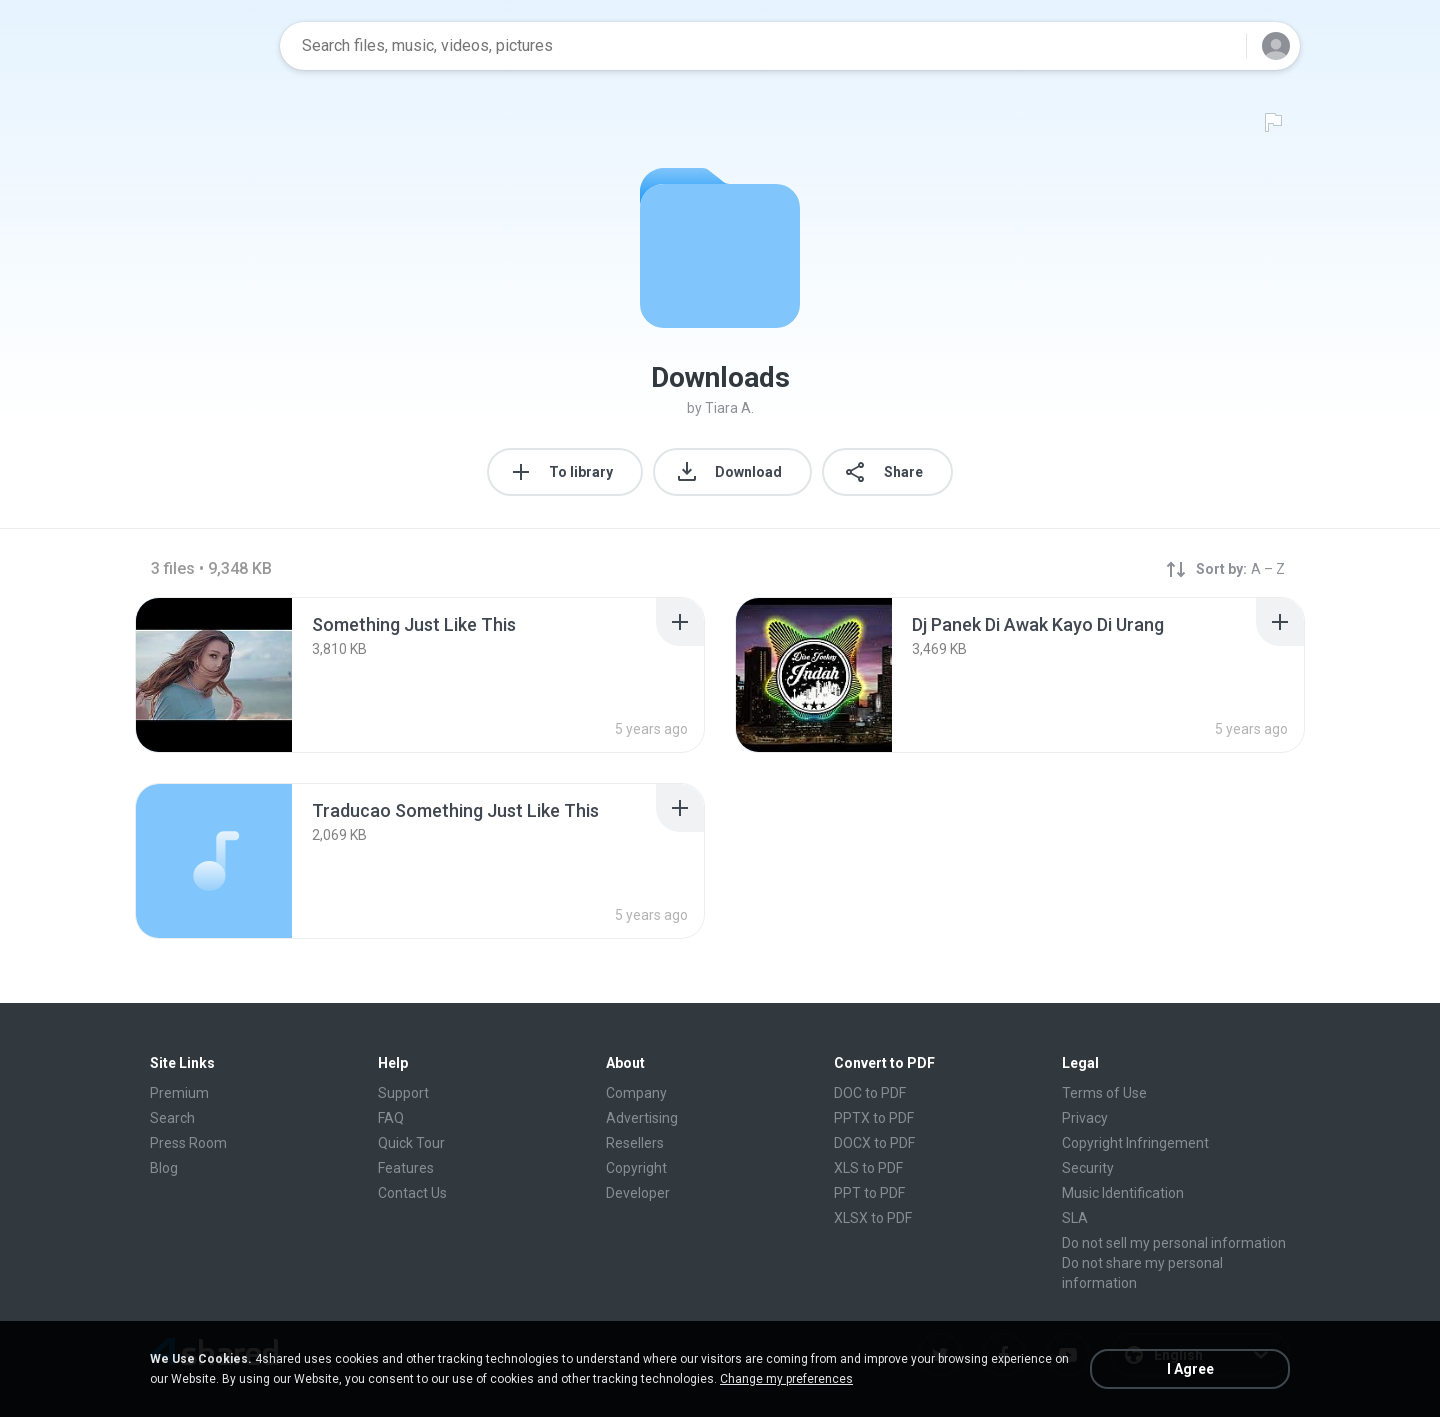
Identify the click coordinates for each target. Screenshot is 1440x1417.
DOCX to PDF (874, 1143)
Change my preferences (786, 1379)
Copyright (636, 1168)
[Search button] (1219, 46)
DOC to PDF (870, 1093)
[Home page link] (201, 46)
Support (403, 1093)
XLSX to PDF (873, 1218)
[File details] (214, 675)
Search (172, 1118)
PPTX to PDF (874, 1118)
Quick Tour (411, 1143)
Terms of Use (1104, 1093)
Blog (164, 1168)
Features (406, 1168)
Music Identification (1123, 1193)
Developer (638, 1193)
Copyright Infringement (1135, 1143)
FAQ (391, 1118)
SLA (1075, 1218)
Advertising (642, 1118)
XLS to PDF (868, 1168)
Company (636, 1093)
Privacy (1085, 1118)
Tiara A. (729, 408)
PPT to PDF (869, 1193)
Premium (179, 1093)
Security (1088, 1168)
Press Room (188, 1143)
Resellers (635, 1143)
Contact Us (412, 1193)
